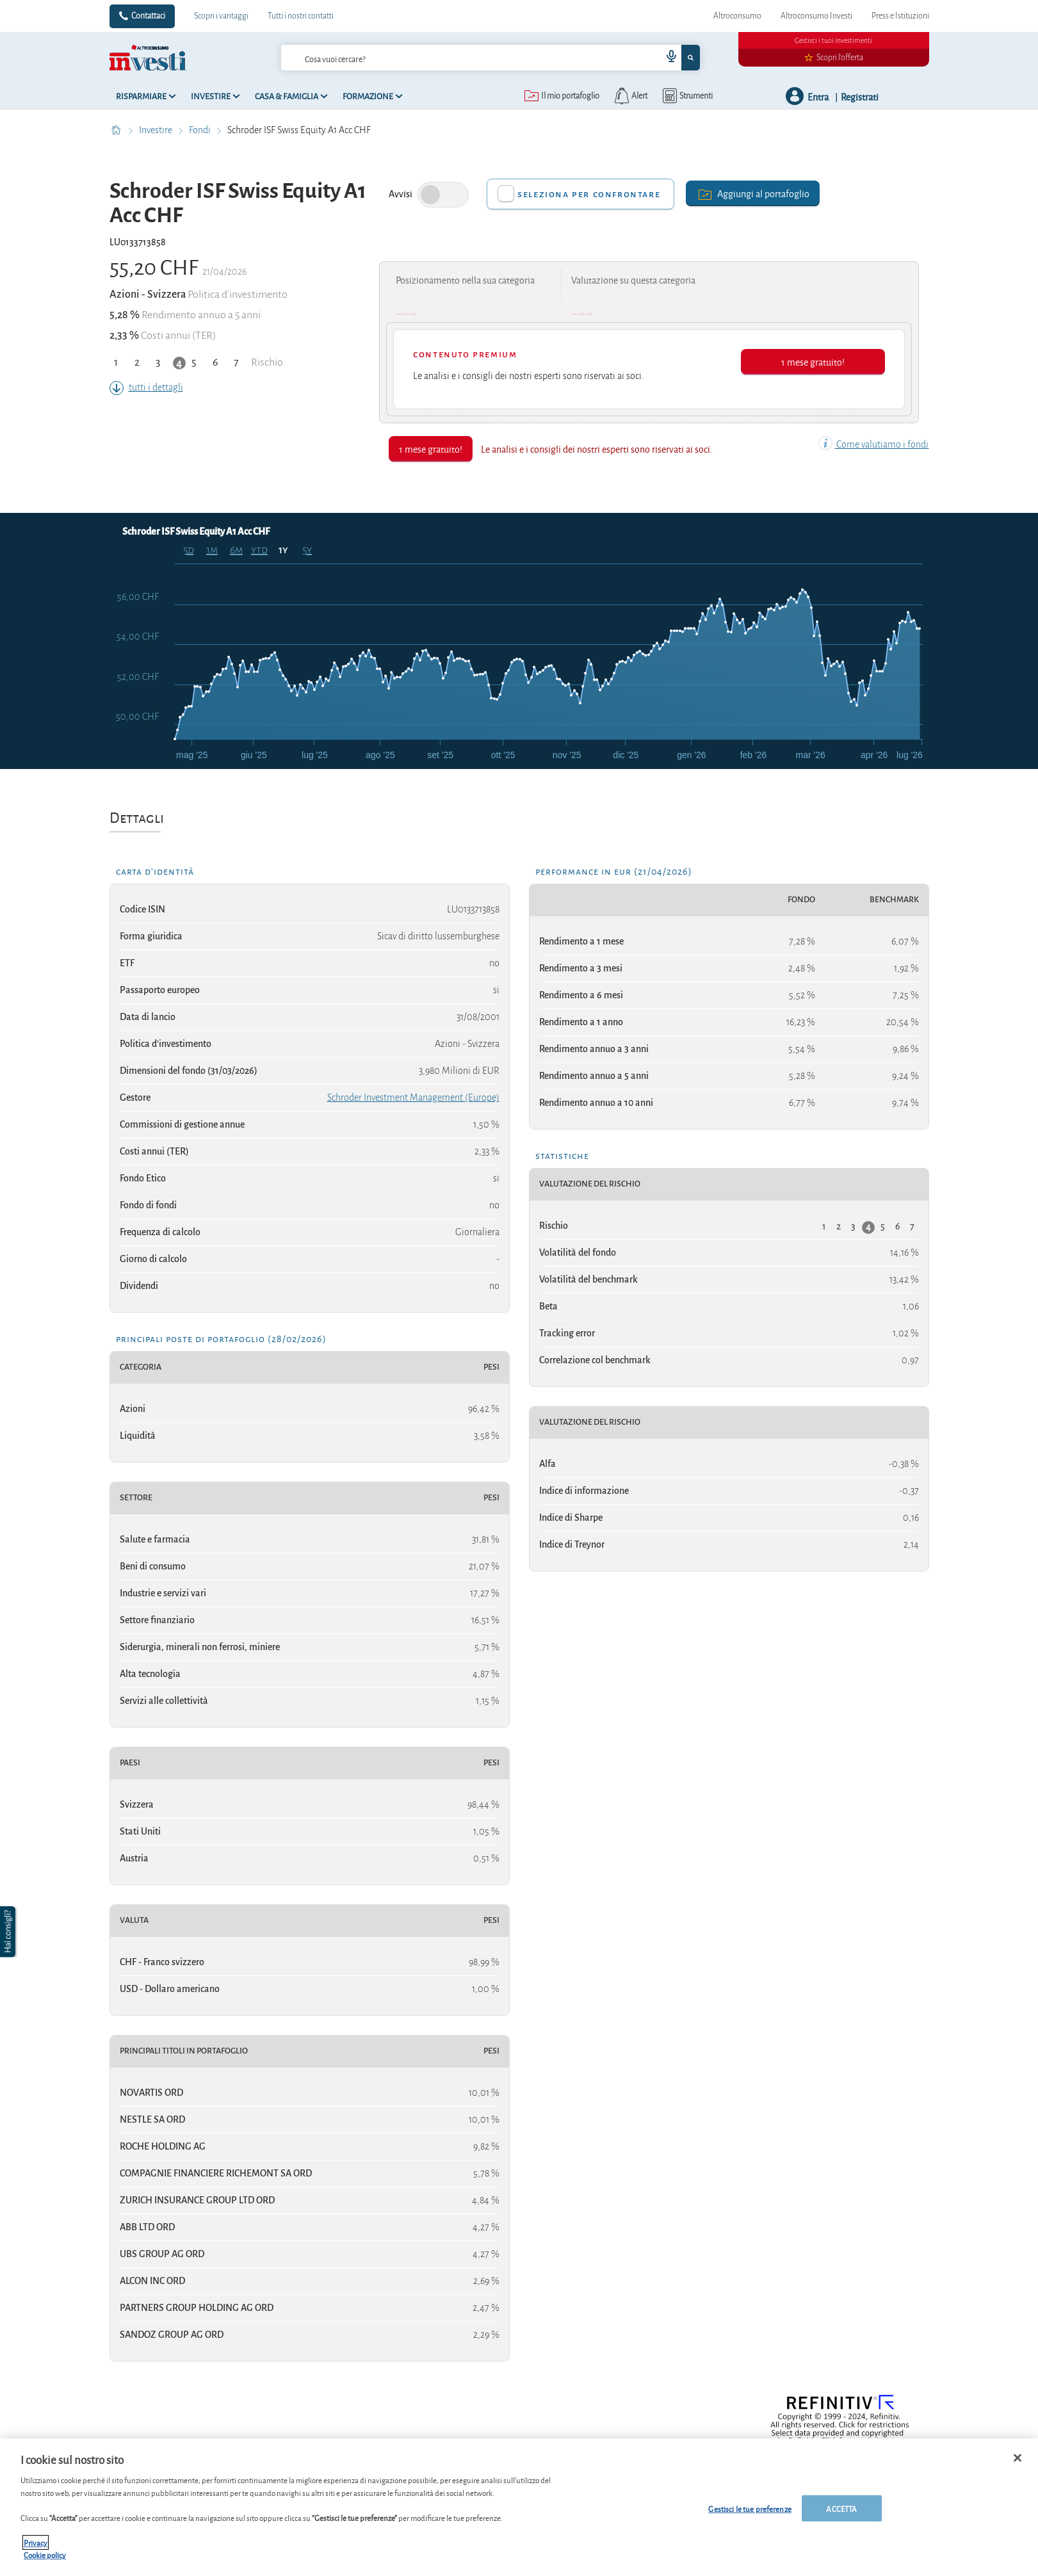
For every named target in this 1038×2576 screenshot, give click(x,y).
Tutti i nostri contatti (301, 16)
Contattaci (148, 16)
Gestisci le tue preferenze (749, 2517)
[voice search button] (666, 57)
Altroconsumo (737, 16)
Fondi (201, 130)
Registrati (860, 96)
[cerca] (450, 57)
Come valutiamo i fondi (873, 444)
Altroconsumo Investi (816, 16)
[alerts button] (630, 96)
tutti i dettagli (146, 387)
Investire (156, 130)
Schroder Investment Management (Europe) (413, 1097)
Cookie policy (45, 2564)
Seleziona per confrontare (588, 194)
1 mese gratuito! (813, 361)
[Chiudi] (1017, 2466)
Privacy (35, 2551)
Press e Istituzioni (900, 16)
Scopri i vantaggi (221, 16)
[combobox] (490, 57)
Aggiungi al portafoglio (752, 193)
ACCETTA (841, 2517)
